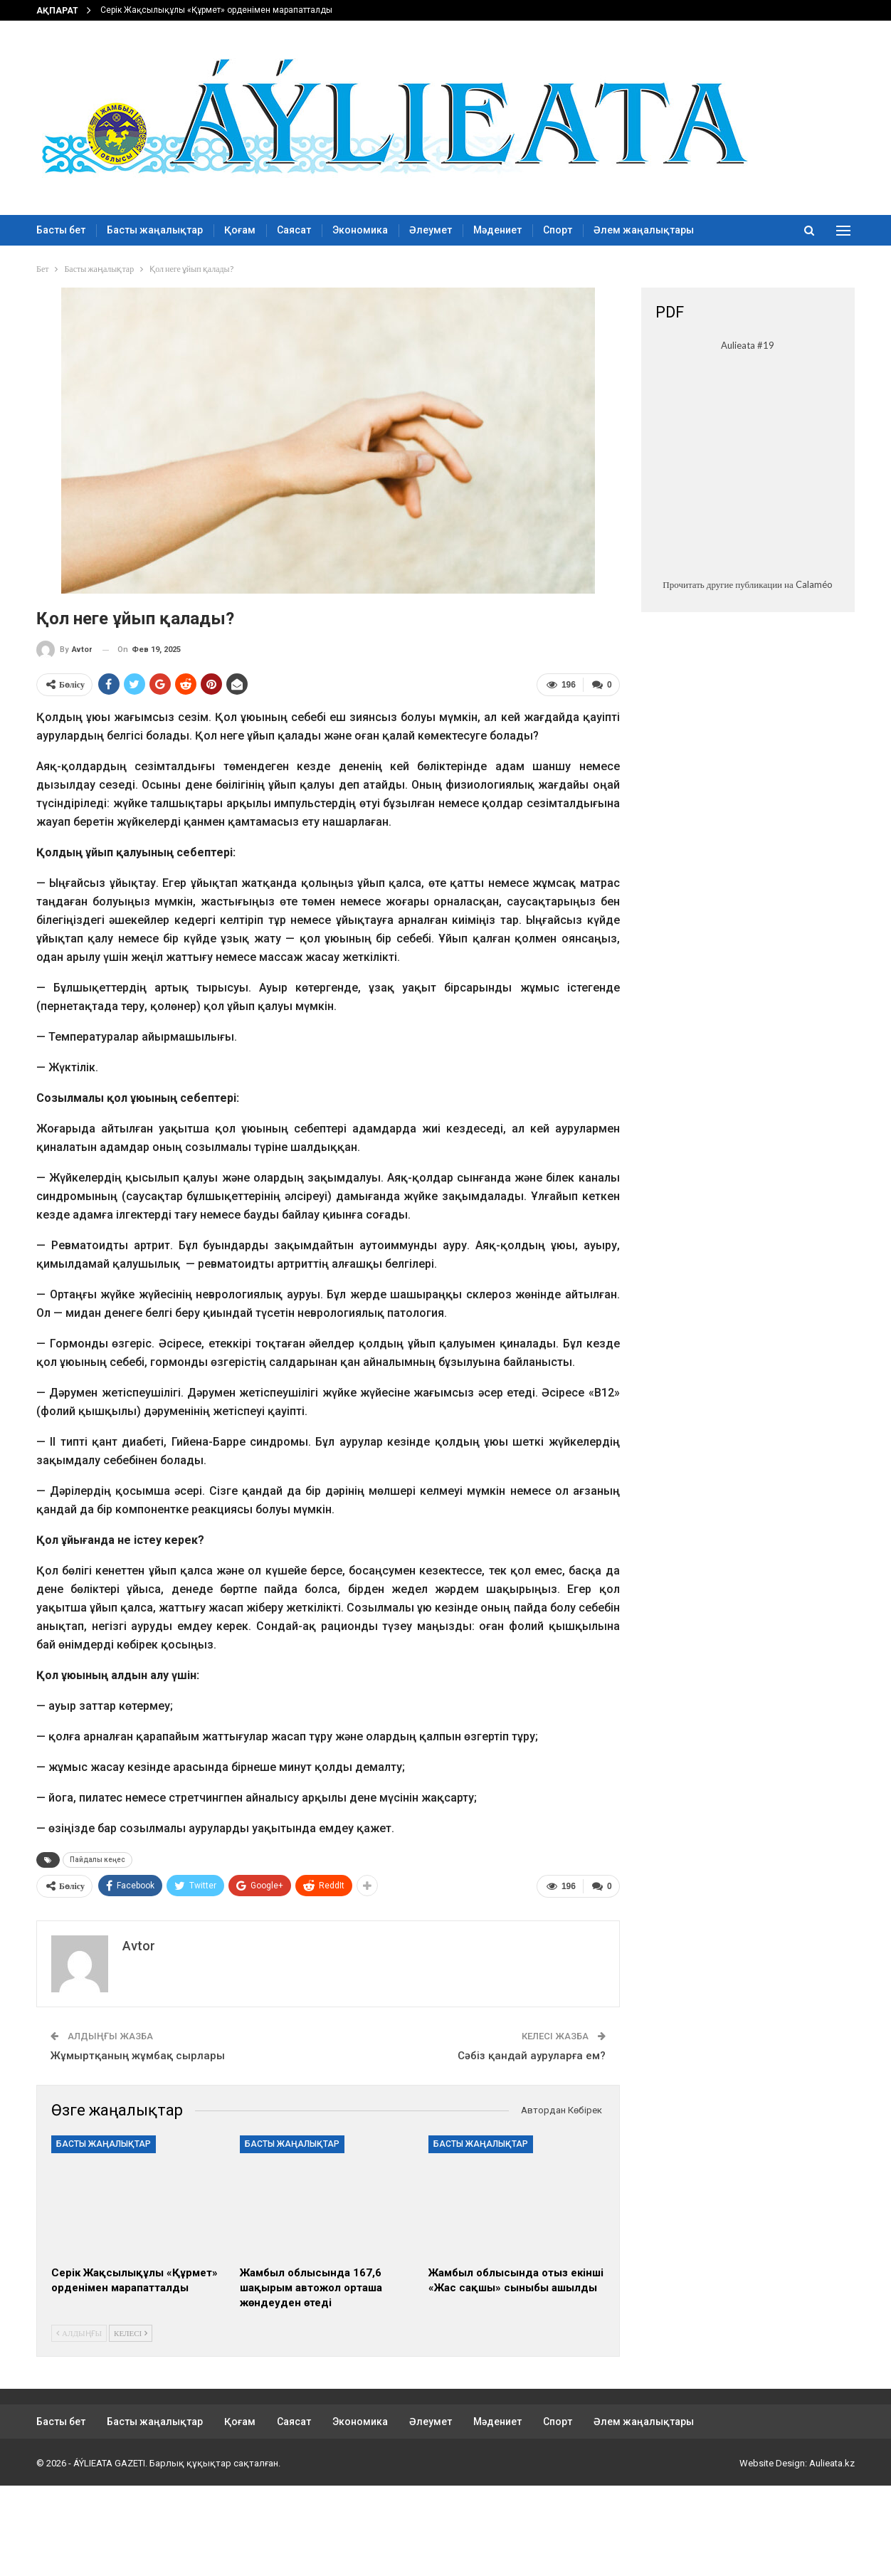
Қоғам (239, 230)
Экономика (360, 230)
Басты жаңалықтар (155, 230)
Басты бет (60, 230)
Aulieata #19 (747, 345)
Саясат (294, 230)
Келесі (130, 2333)
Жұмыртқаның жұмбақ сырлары (138, 2055)
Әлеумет (430, 230)
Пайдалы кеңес (97, 1859)
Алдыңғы (79, 2333)
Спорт (557, 230)
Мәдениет (497, 230)
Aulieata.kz (832, 2463)
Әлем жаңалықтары (644, 230)
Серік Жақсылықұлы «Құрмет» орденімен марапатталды (216, 10)
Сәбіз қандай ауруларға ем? (532, 2055)
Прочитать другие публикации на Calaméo (747, 584)
